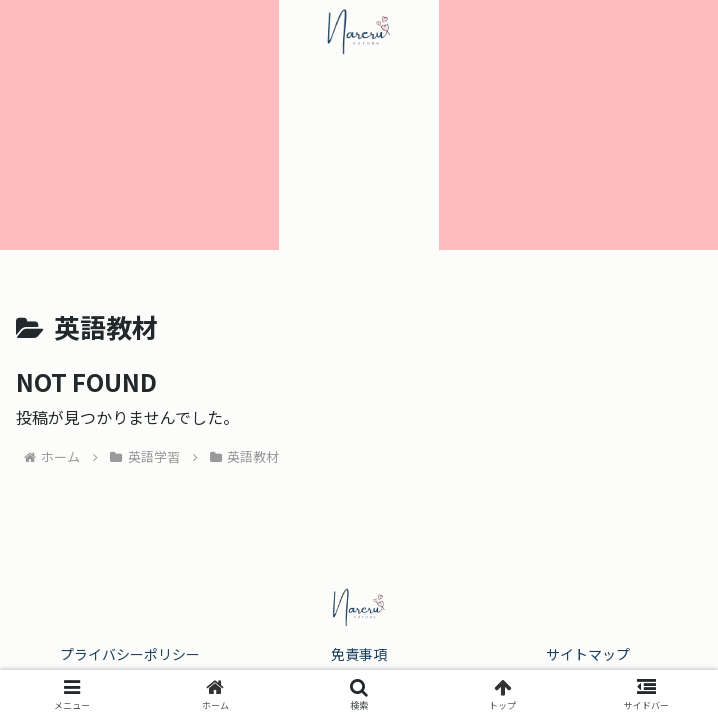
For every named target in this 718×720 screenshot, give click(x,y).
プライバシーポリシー (130, 654)
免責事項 (359, 654)
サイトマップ (588, 654)
